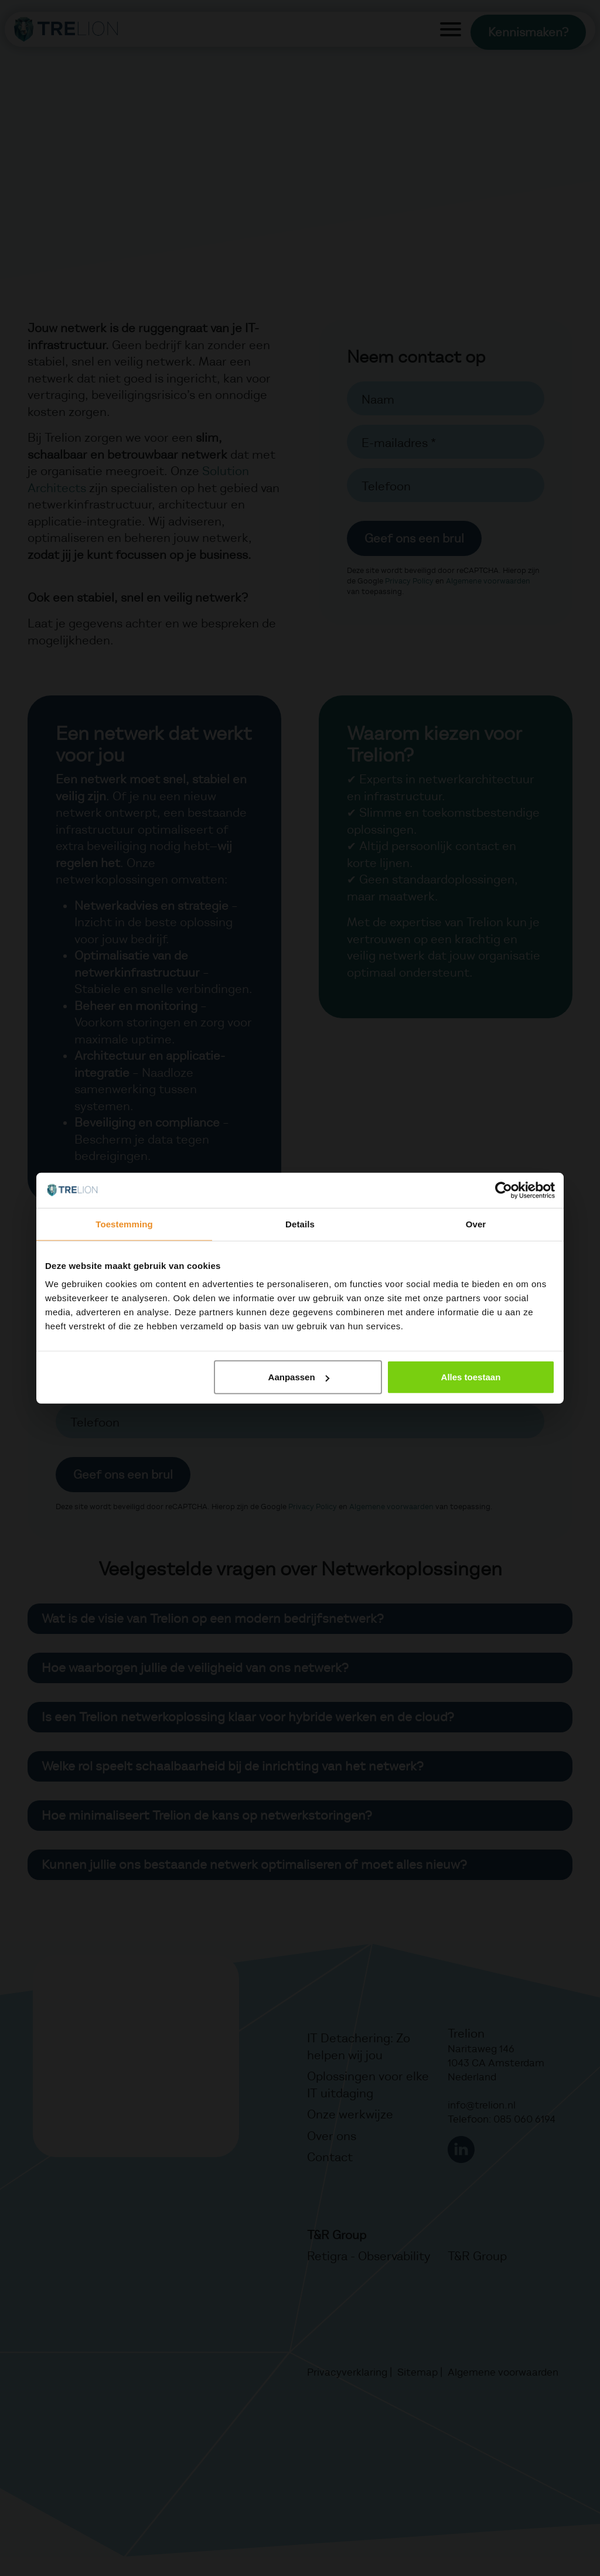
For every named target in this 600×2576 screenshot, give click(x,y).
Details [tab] (300, 1224)
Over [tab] (476, 1224)
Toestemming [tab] (124, 1224)
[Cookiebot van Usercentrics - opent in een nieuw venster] (503, 1190)
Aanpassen (298, 1377)
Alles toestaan (471, 1377)
